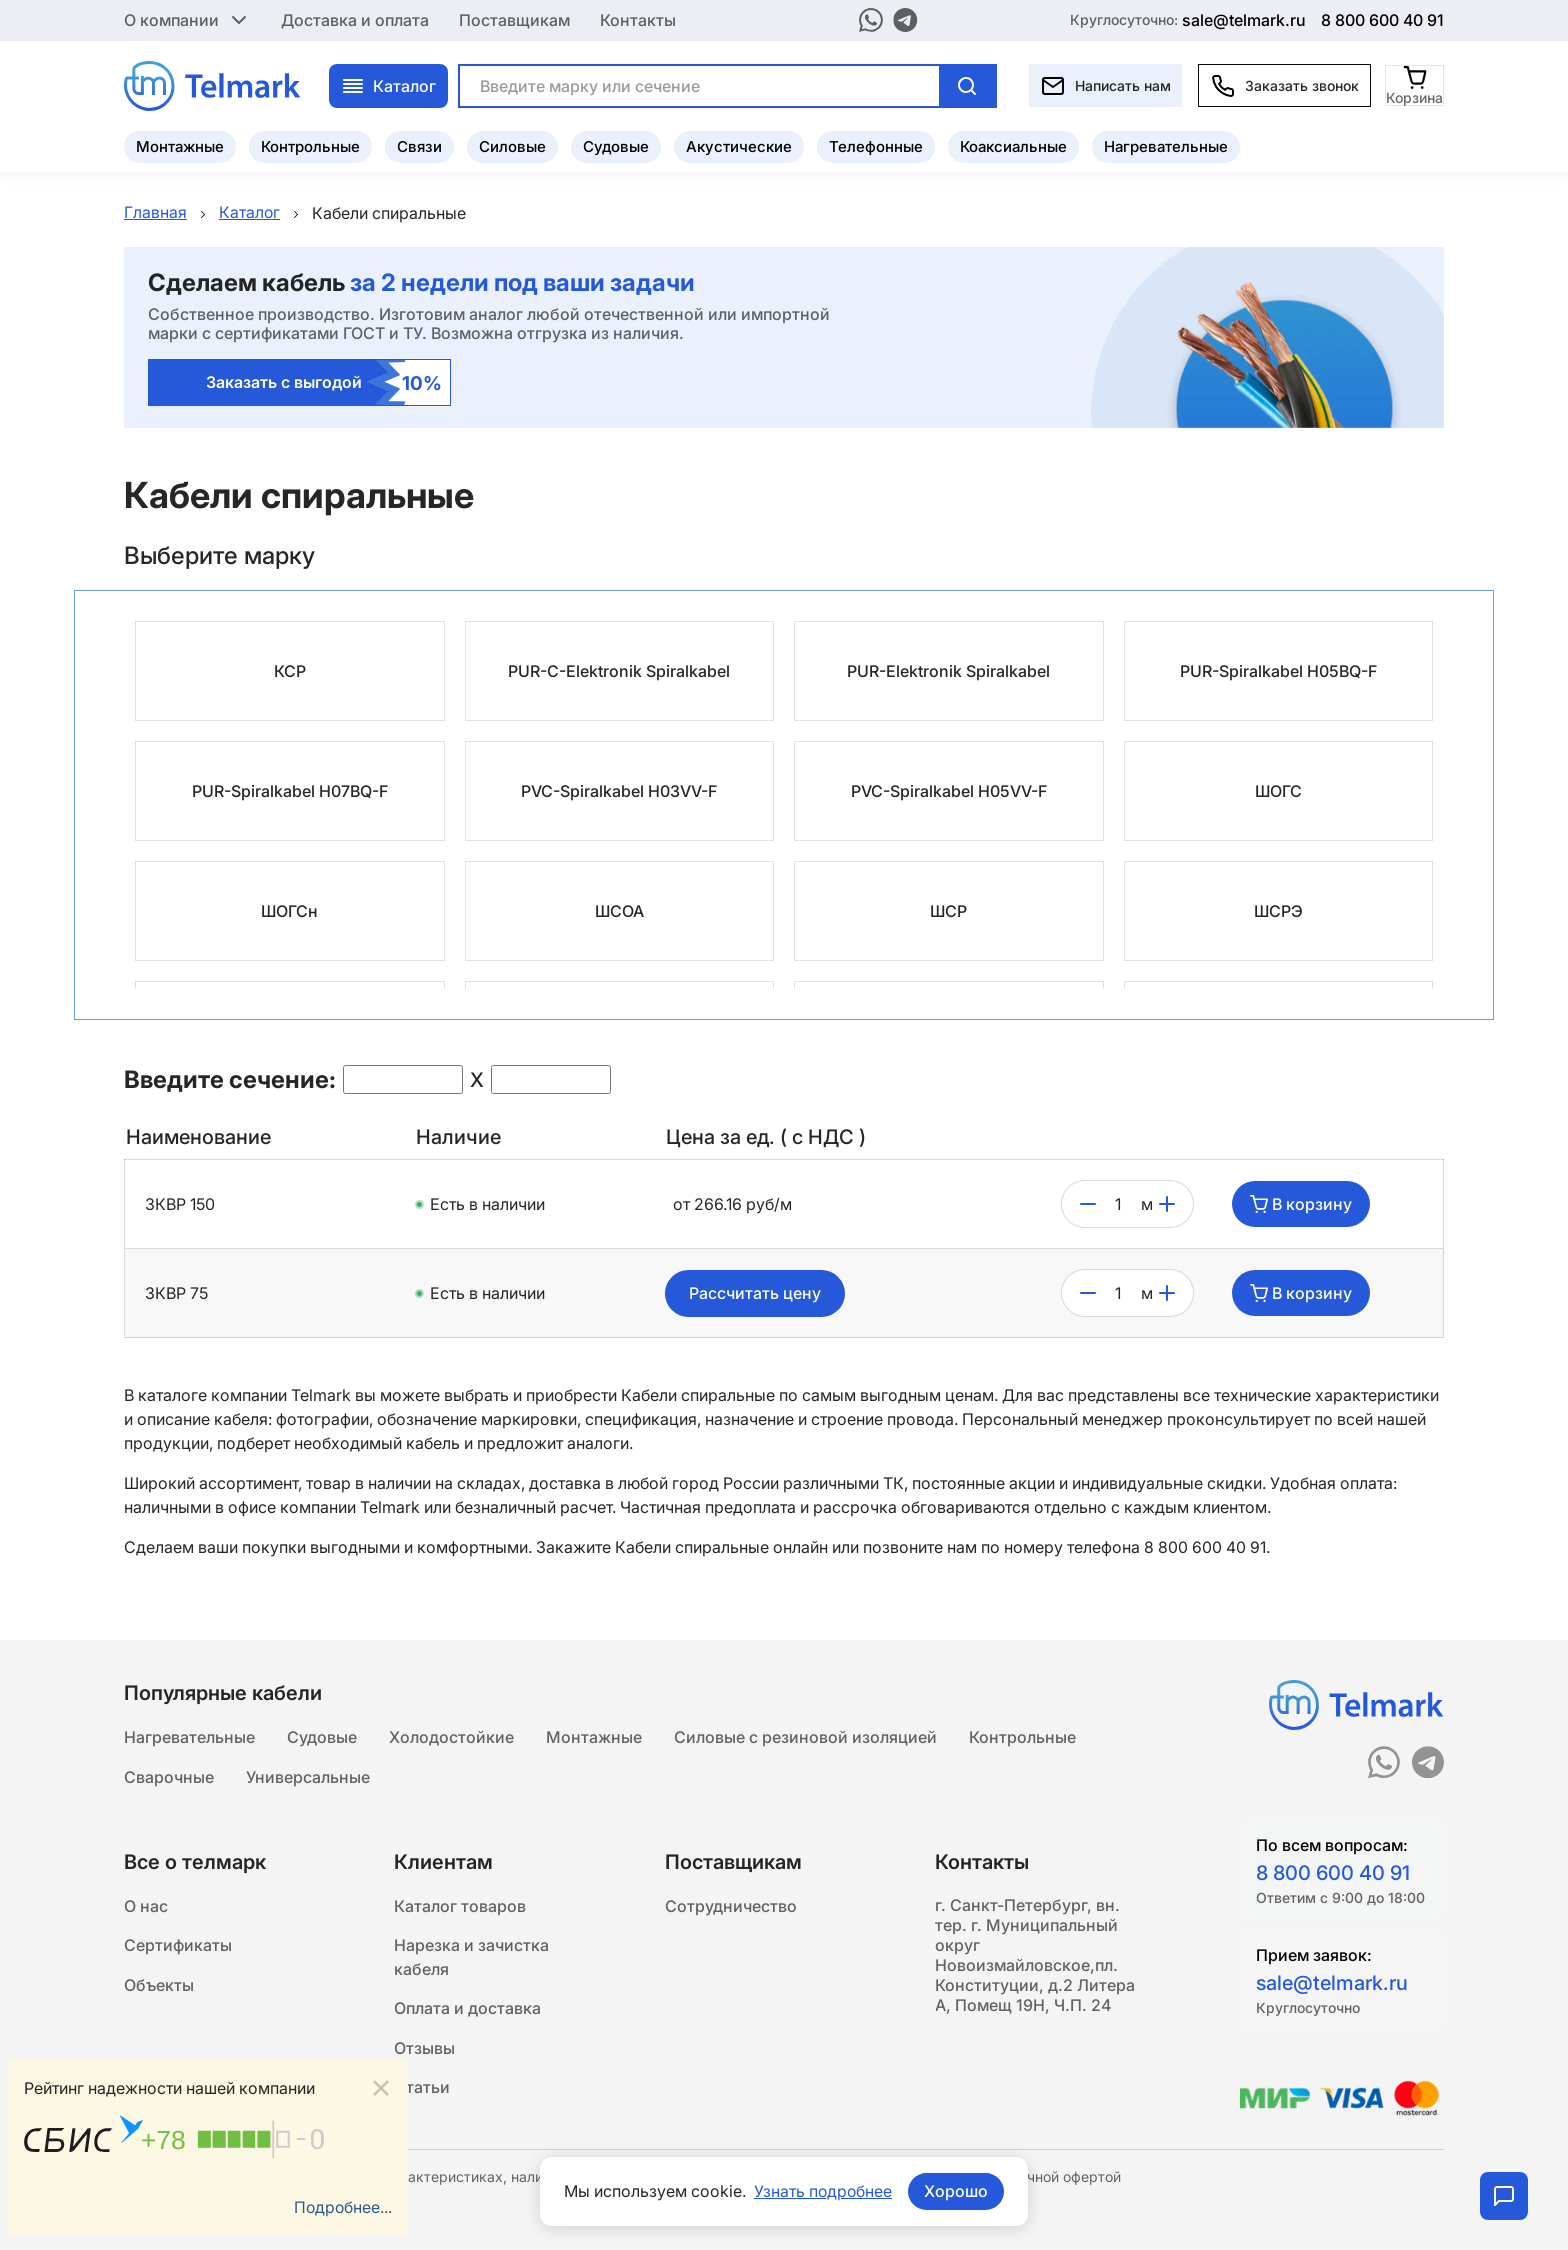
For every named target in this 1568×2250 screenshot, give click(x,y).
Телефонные (876, 145)
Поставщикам (514, 20)
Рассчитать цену (755, 1294)
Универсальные (308, 1774)
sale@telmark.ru (1244, 20)
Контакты (638, 20)
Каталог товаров (460, 1904)
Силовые (512, 145)
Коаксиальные (1013, 145)
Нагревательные (1166, 145)
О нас (146, 1904)
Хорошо (957, 2191)
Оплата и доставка (467, 2008)
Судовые (616, 145)
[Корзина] (1415, 84)
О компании (187, 20)
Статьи (422, 2088)
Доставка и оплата (355, 20)
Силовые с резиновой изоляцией (805, 1734)
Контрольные (310, 145)
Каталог (388, 85)
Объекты (159, 1984)
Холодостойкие (451, 1734)
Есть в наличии (487, 1205)
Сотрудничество (731, 1904)
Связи (419, 145)
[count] (1118, 1205)
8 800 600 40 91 (1382, 20)
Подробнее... (342, 2207)
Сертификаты (178, 1944)
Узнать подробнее (823, 2191)
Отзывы (424, 2048)
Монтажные (180, 145)
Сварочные (169, 1774)
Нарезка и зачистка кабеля (471, 1956)
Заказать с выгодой (324, 383)
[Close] (381, 2087)
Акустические (739, 145)
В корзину (1301, 1205)
